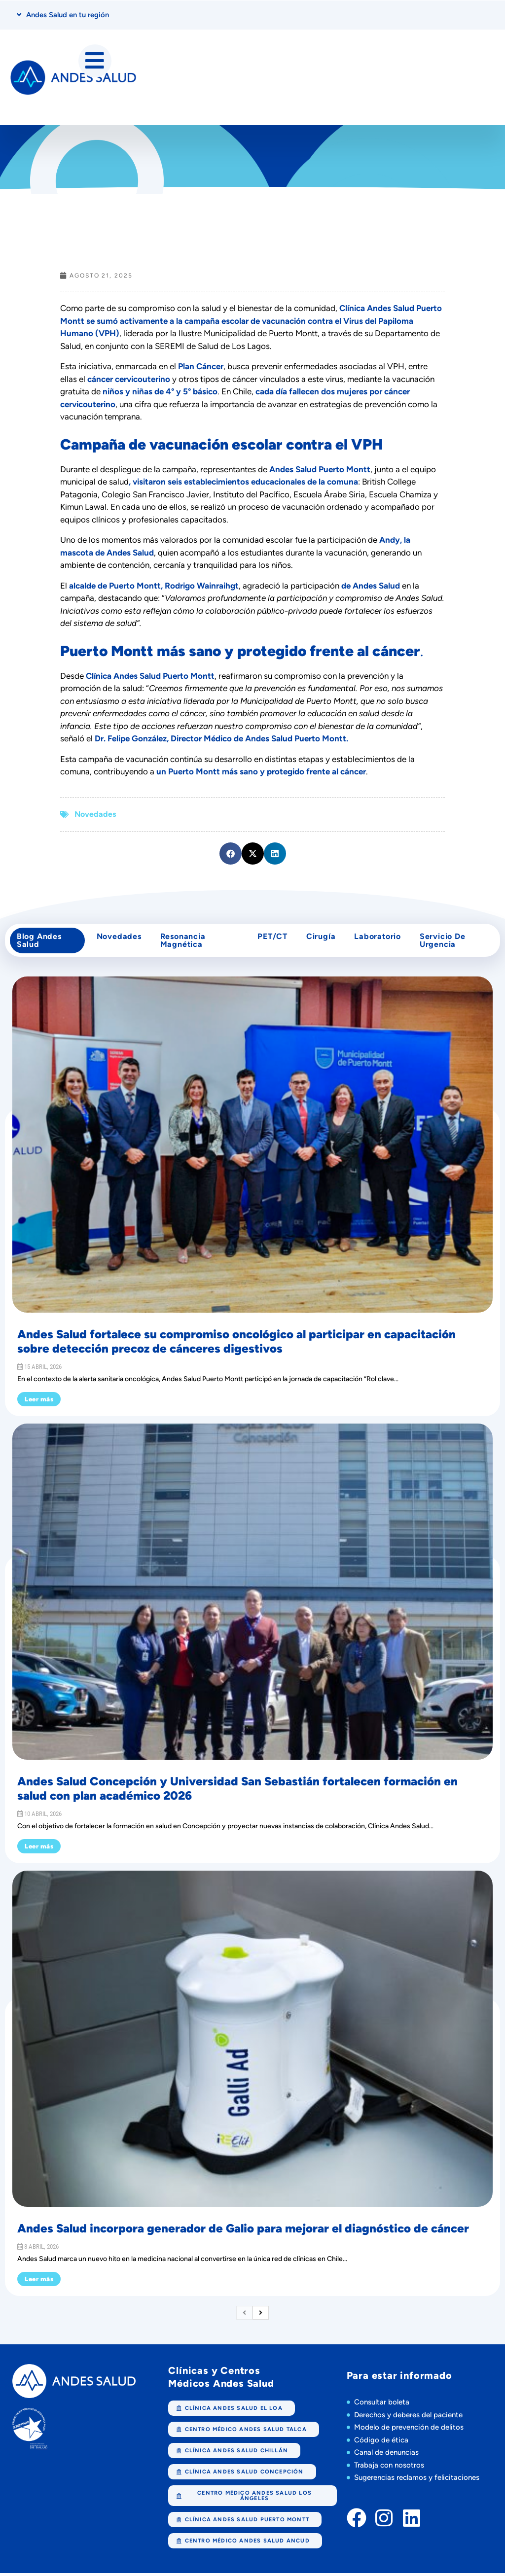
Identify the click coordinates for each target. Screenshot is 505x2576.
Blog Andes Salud (39, 941)
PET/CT (271, 937)
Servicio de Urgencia (445, 941)
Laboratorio (378, 937)
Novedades (95, 814)
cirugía (321, 937)
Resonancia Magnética (183, 941)
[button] (230, 854)
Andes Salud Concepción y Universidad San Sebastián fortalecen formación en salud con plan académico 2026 (237, 1791)
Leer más (39, 1401)
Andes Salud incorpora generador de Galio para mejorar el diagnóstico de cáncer (243, 2231)
